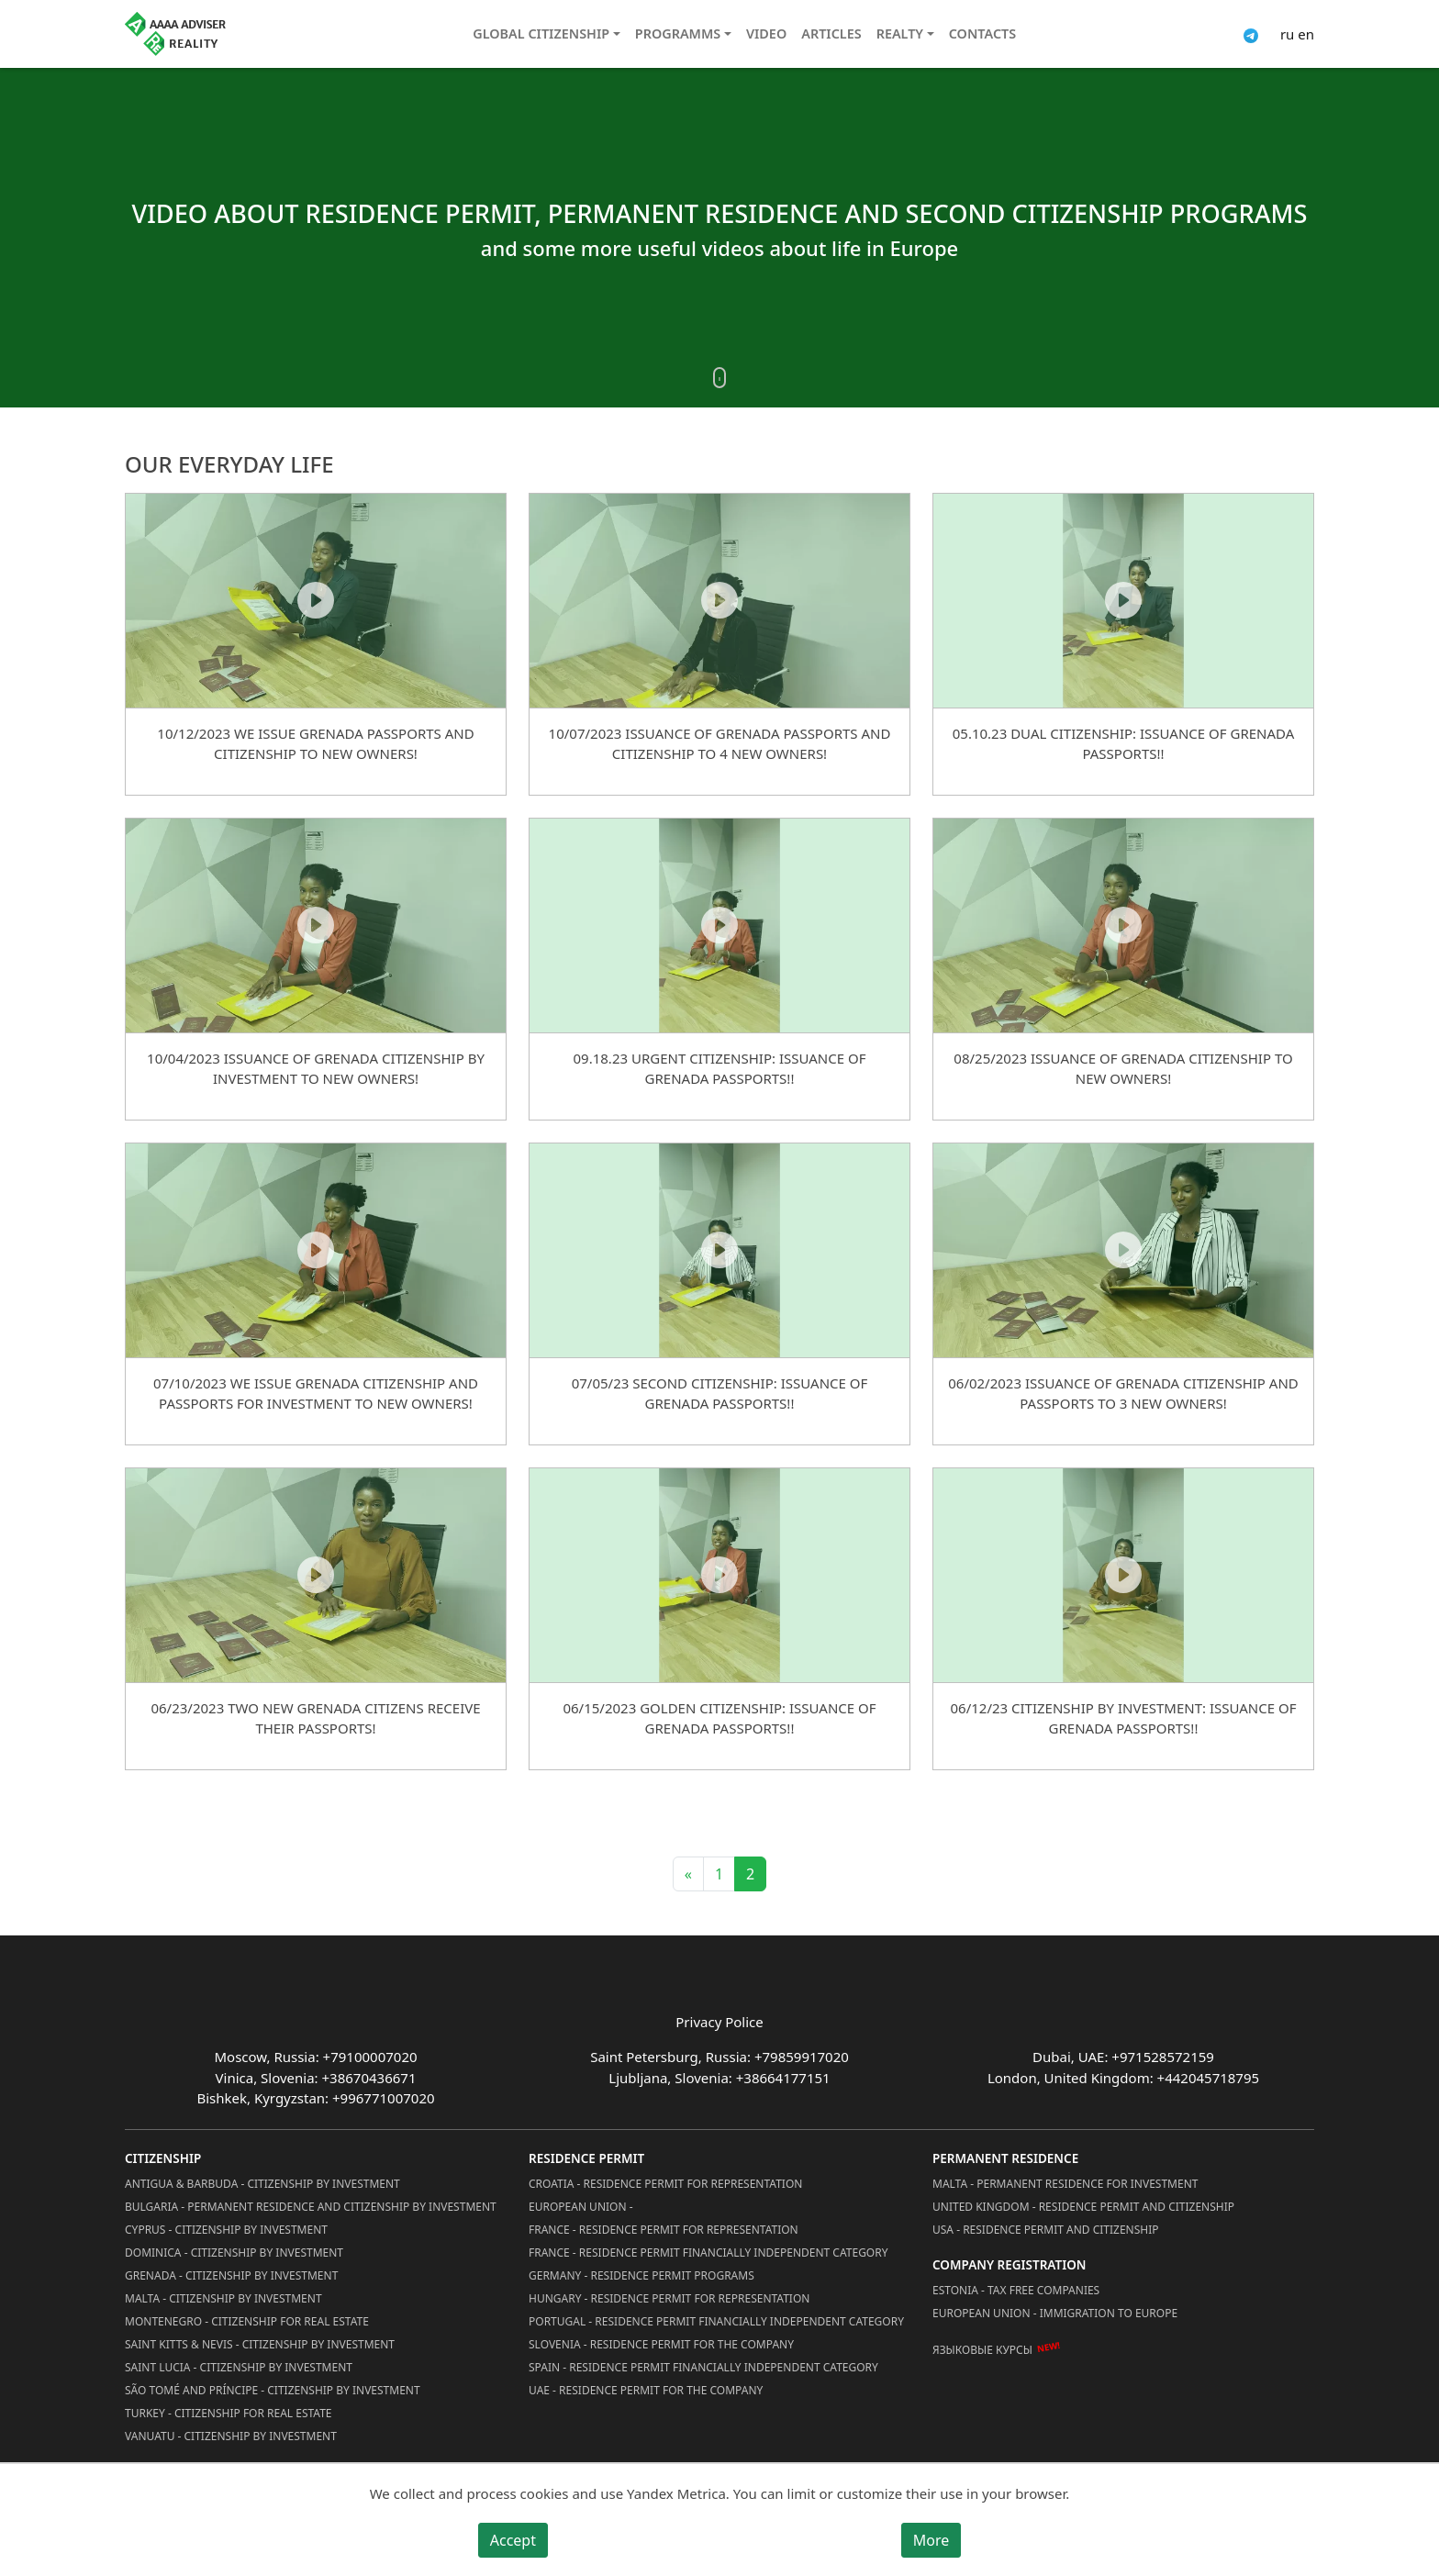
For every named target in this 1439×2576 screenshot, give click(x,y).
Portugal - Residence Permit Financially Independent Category (716, 2321)
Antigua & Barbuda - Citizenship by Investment (262, 2183)
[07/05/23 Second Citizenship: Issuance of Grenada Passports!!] (719, 1250)
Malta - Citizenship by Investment (223, 2298)
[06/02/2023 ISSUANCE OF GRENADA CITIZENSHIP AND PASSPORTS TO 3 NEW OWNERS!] (1123, 1250)
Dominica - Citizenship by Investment (234, 2252)
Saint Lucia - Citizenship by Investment (238, 2367)
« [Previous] (688, 1874)
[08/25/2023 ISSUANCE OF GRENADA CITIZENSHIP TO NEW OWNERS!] (1123, 925)
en (1306, 34)
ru (1287, 34)
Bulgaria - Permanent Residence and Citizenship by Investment (310, 2206)
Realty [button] (899, 33)
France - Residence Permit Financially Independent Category (708, 2252)
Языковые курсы (982, 2350)
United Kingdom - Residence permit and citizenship (1083, 2206)
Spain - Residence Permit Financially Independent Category (703, 2367)
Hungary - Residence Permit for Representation (669, 2298)
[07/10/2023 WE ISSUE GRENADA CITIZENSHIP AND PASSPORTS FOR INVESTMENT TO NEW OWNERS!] (316, 1250)
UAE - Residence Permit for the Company (646, 2390)
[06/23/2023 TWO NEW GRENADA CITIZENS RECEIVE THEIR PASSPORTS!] (316, 1574)
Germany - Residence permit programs (641, 2275)
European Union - (581, 2206)
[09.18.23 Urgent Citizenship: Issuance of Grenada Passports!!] (719, 925)
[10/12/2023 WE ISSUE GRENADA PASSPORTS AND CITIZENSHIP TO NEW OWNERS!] (316, 600)
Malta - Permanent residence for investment (1065, 2183)
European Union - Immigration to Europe (1054, 2313)
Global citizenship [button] (541, 33)
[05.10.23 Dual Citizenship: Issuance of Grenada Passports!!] (1123, 600)
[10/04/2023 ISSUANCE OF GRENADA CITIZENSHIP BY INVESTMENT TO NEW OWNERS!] (316, 925)
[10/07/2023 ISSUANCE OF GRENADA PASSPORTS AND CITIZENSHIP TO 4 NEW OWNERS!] (719, 600)
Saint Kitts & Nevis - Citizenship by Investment (260, 2344)
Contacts (982, 33)
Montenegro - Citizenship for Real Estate (247, 2321)
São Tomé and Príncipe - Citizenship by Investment (272, 2390)
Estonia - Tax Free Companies (1015, 2290)
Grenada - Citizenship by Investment (231, 2275)
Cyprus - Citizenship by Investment (226, 2229)
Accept (513, 2540)
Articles (831, 33)
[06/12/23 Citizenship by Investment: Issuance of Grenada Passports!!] (1123, 1574)
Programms (677, 33)
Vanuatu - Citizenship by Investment (231, 2436)
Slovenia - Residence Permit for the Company (661, 2344)
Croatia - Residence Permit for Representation (665, 2183)
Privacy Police (719, 2022)
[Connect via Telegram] (1251, 34)
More (931, 2540)
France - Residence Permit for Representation (663, 2229)
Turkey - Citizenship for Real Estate (228, 2413)
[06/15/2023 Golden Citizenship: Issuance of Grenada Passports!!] (719, 1574)
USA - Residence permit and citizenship (1045, 2229)
